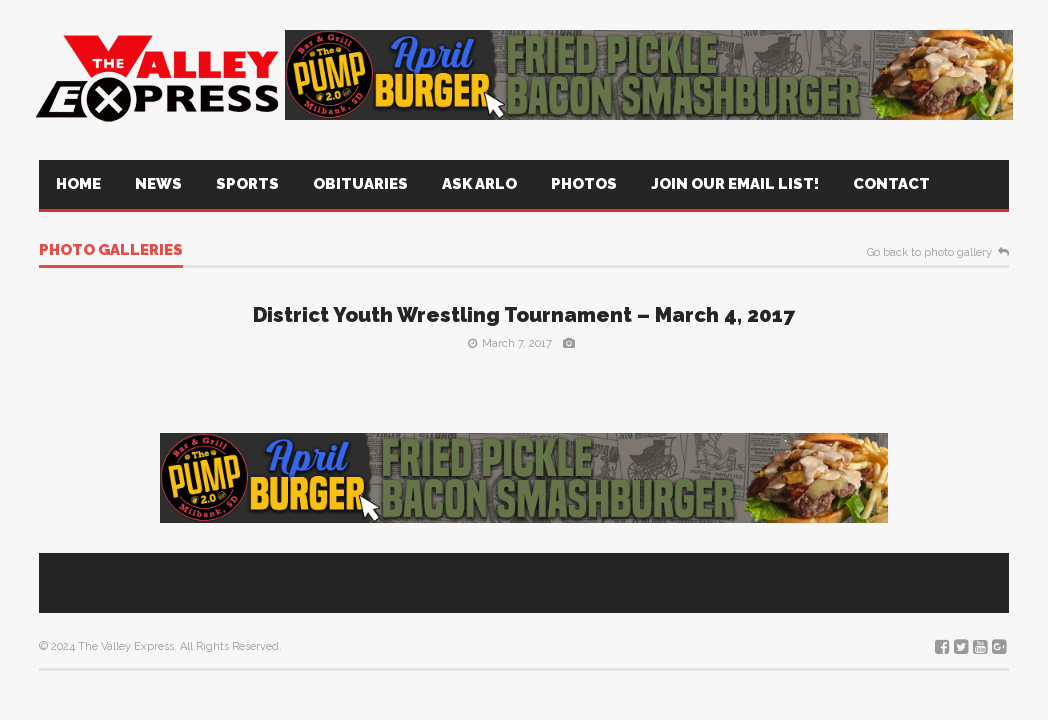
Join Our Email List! (735, 184)
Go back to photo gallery (929, 253)
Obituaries (360, 184)
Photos (584, 184)
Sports (247, 184)
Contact (891, 184)
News (158, 184)
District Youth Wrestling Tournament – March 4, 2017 (524, 315)
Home (78, 184)
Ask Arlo (479, 184)
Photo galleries (111, 251)
